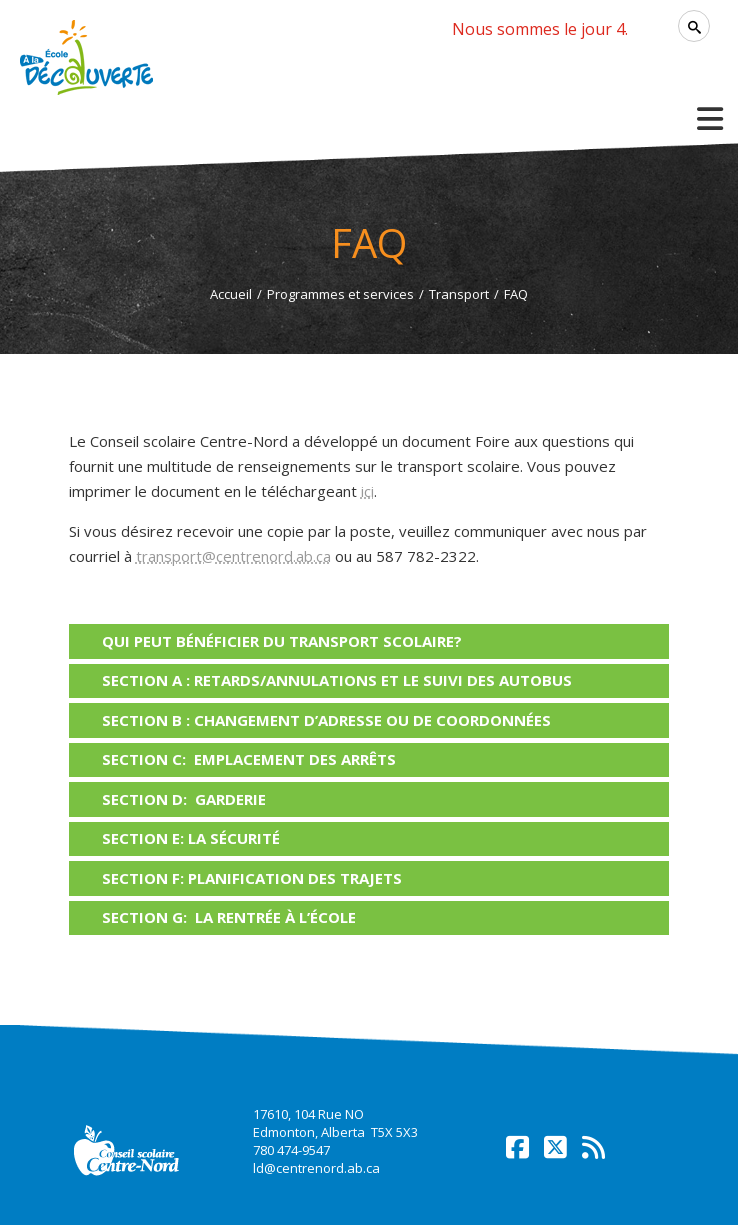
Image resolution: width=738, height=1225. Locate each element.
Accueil (231, 294)
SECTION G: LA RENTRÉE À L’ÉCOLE (229, 917)
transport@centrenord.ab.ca (233, 556)
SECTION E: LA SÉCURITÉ (191, 838)
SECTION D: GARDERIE (184, 799)
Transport (459, 294)
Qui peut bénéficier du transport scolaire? (282, 641)
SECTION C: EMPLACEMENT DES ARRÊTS (249, 759)
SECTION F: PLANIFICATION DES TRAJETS (252, 878)
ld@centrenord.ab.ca (316, 1168)
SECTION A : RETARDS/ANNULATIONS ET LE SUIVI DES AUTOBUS (337, 680)
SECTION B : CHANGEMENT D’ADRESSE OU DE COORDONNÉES (326, 720)
